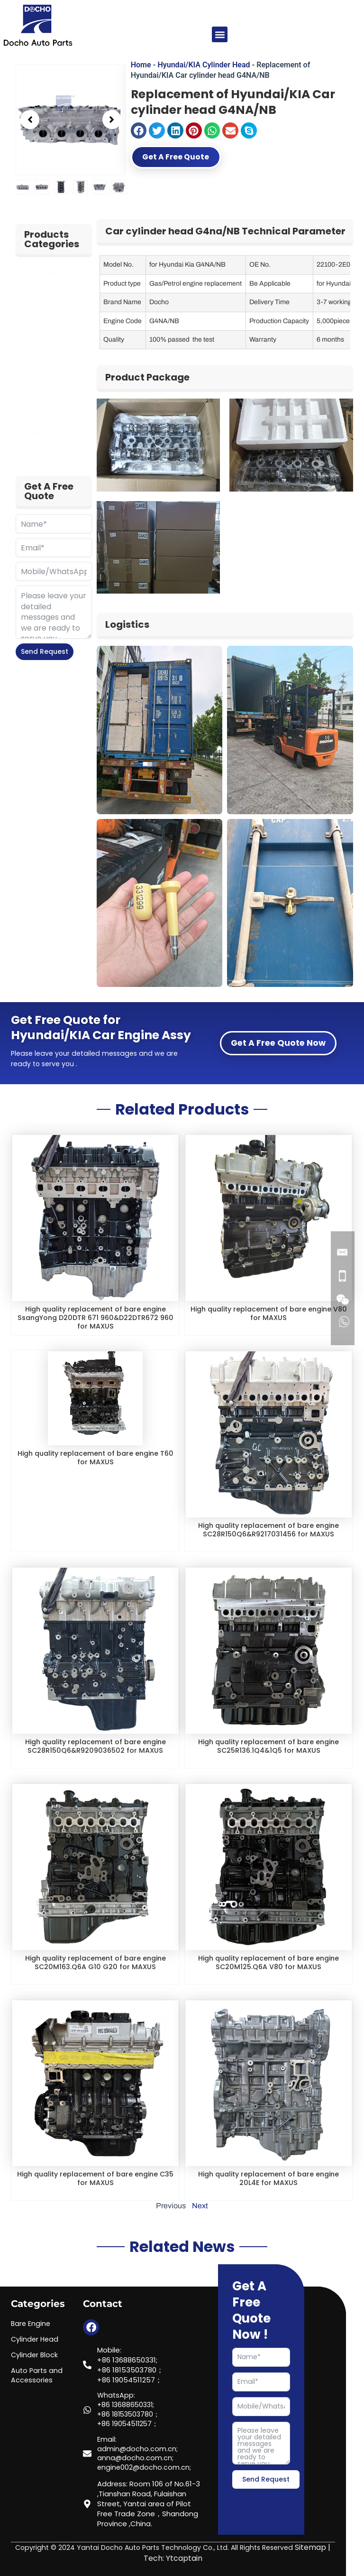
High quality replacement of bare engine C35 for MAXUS (95, 2178)
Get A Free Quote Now (278, 1043)
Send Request (44, 651)
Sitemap (310, 2547)
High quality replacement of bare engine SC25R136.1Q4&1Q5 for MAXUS (269, 1746)
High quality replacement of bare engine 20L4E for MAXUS (269, 2178)
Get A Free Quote (188, 158)
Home (141, 64)
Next (200, 2206)
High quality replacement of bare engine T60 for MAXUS (95, 1457)
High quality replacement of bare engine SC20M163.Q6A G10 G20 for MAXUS (95, 1962)
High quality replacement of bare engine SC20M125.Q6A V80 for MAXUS (269, 1962)
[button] (220, 34)
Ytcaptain (184, 2558)
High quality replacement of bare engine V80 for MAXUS (269, 1313)
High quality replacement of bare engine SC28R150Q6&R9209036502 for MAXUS (95, 1746)
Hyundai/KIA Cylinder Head (203, 64)
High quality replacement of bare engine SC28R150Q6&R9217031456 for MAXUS (269, 1529)
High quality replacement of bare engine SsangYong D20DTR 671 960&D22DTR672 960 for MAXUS (95, 1317)
